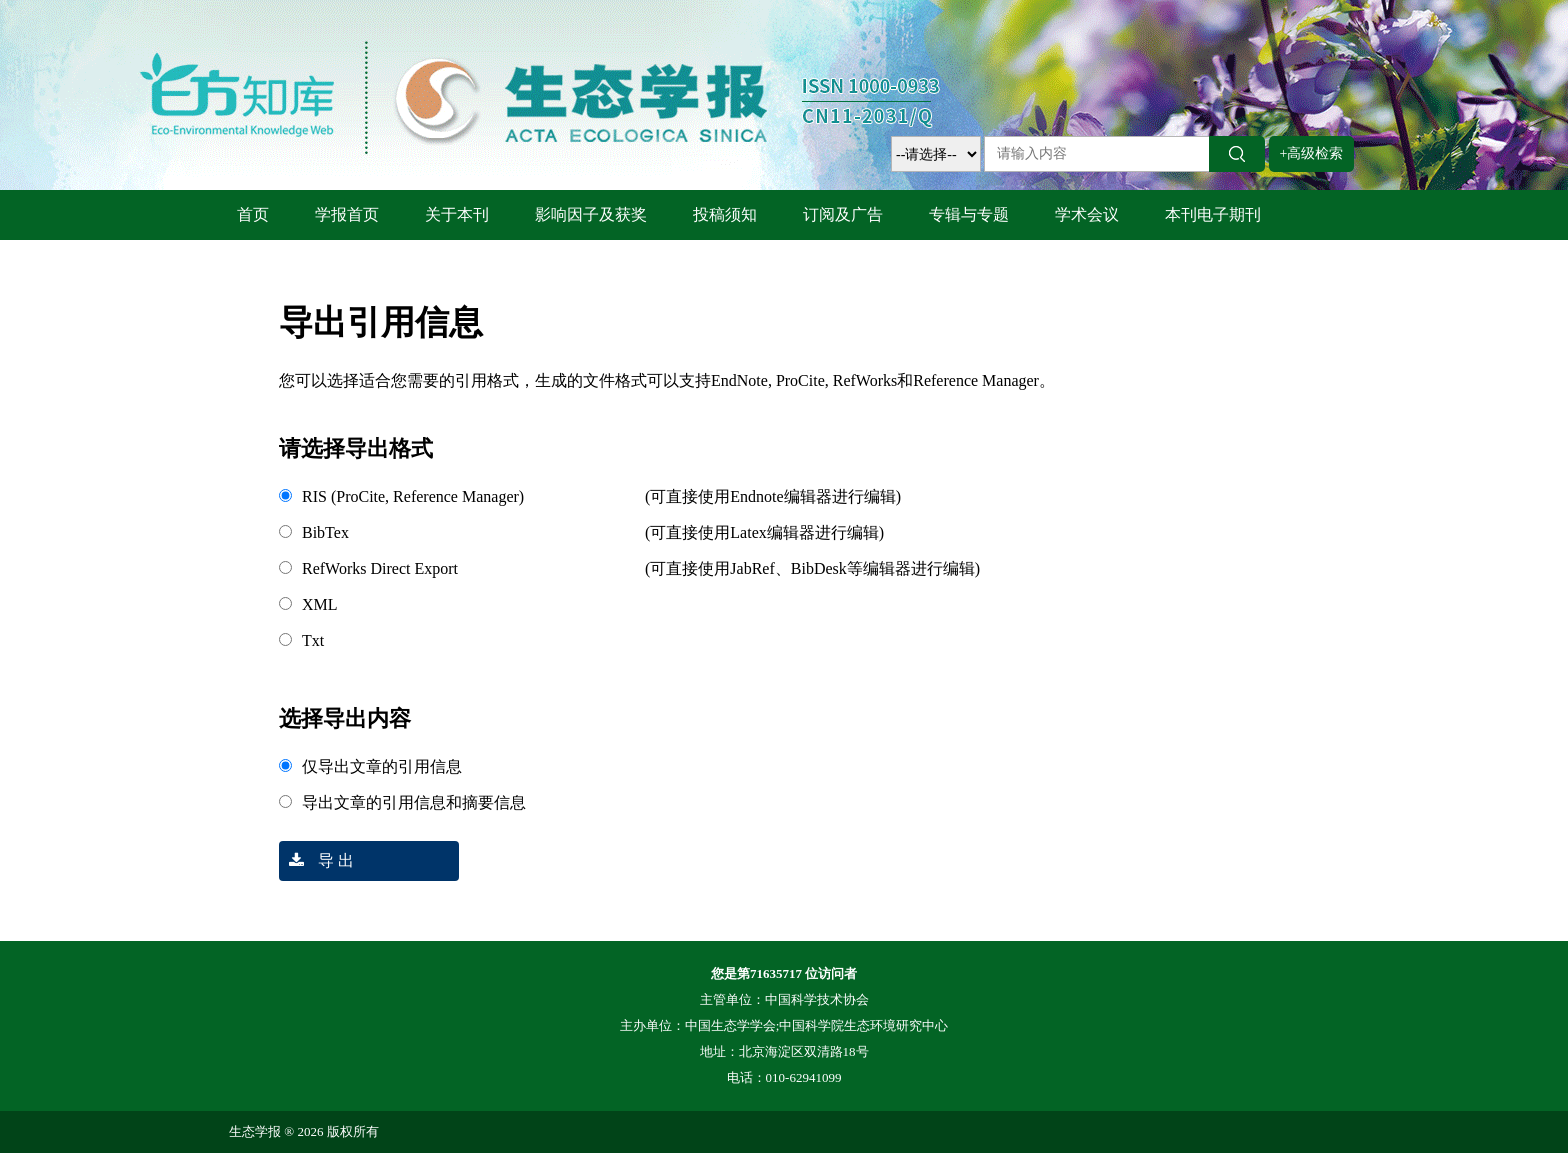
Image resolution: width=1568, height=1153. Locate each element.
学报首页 (347, 214)
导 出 (316, 860)
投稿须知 (725, 214)
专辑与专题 (969, 214)
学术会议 (1087, 214)
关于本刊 (457, 214)
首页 (253, 214)
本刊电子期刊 (1213, 214)
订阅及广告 (843, 214)
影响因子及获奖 (591, 214)
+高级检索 (1312, 153)
